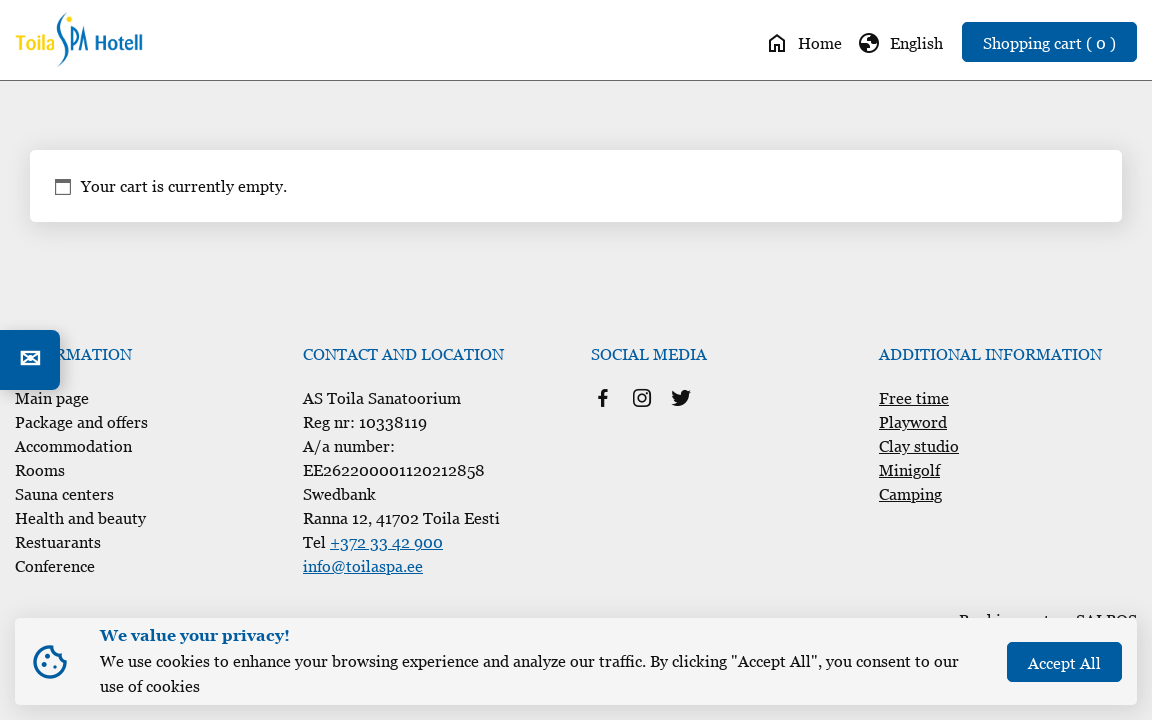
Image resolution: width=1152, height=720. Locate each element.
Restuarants (58, 542)
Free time (914, 398)
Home (803, 43)
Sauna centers (64, 494)
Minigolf (909, 470)
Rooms (40, 470)
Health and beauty (80, 518)
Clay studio (919, 446)
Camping (910, 494)
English (900, 43)
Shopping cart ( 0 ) (1049, 43)
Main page (52, 398)
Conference (55, 566)
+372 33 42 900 (386, 542)
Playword (913, 422)
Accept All (1064, 663)
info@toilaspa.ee (363, 566)
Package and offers (81, 422)
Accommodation (73, 446)
